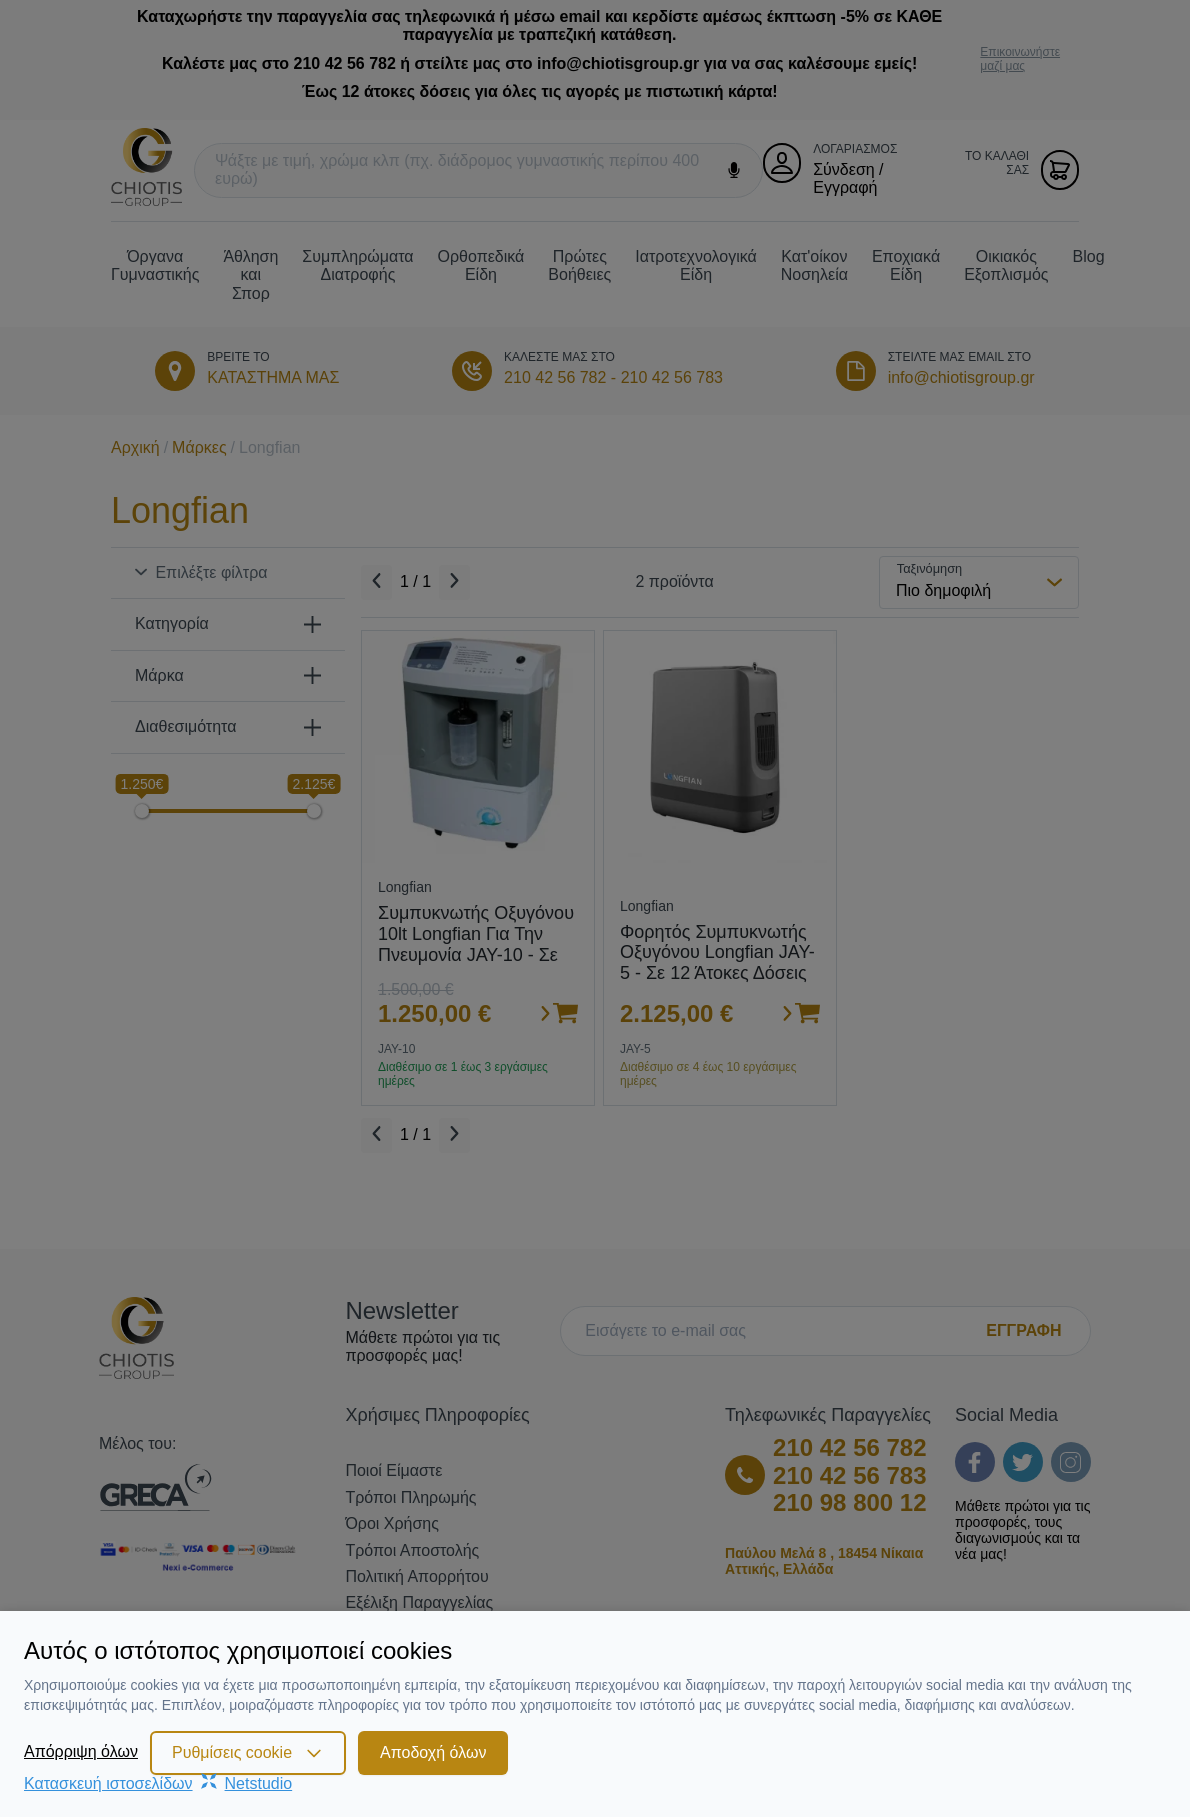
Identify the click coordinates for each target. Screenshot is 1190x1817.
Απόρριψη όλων (81, 1751)
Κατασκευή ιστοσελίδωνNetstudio (158, 1783)
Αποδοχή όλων (433, 1752)
